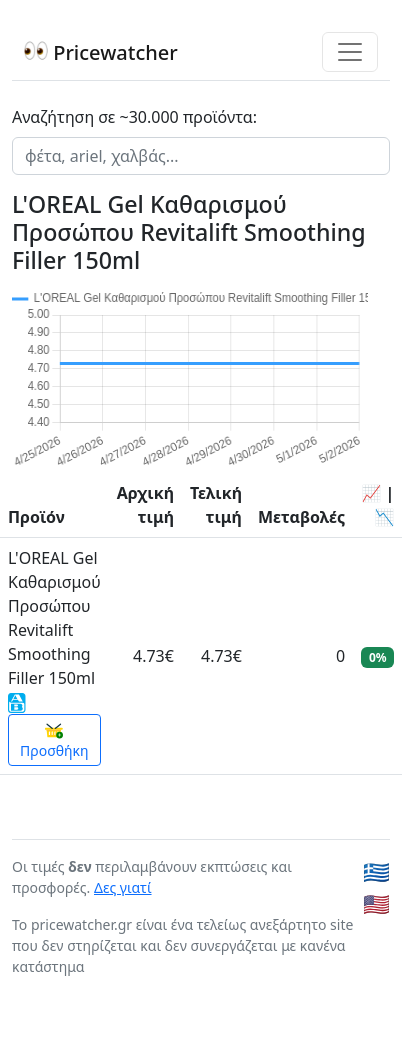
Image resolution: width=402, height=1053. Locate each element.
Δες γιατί (123, 887)
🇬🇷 (376, 871)
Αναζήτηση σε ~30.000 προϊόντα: (134, 117)
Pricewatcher (101, 52)
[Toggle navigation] (350, 52)
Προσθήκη (54, 741)
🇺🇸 (376, 903)
